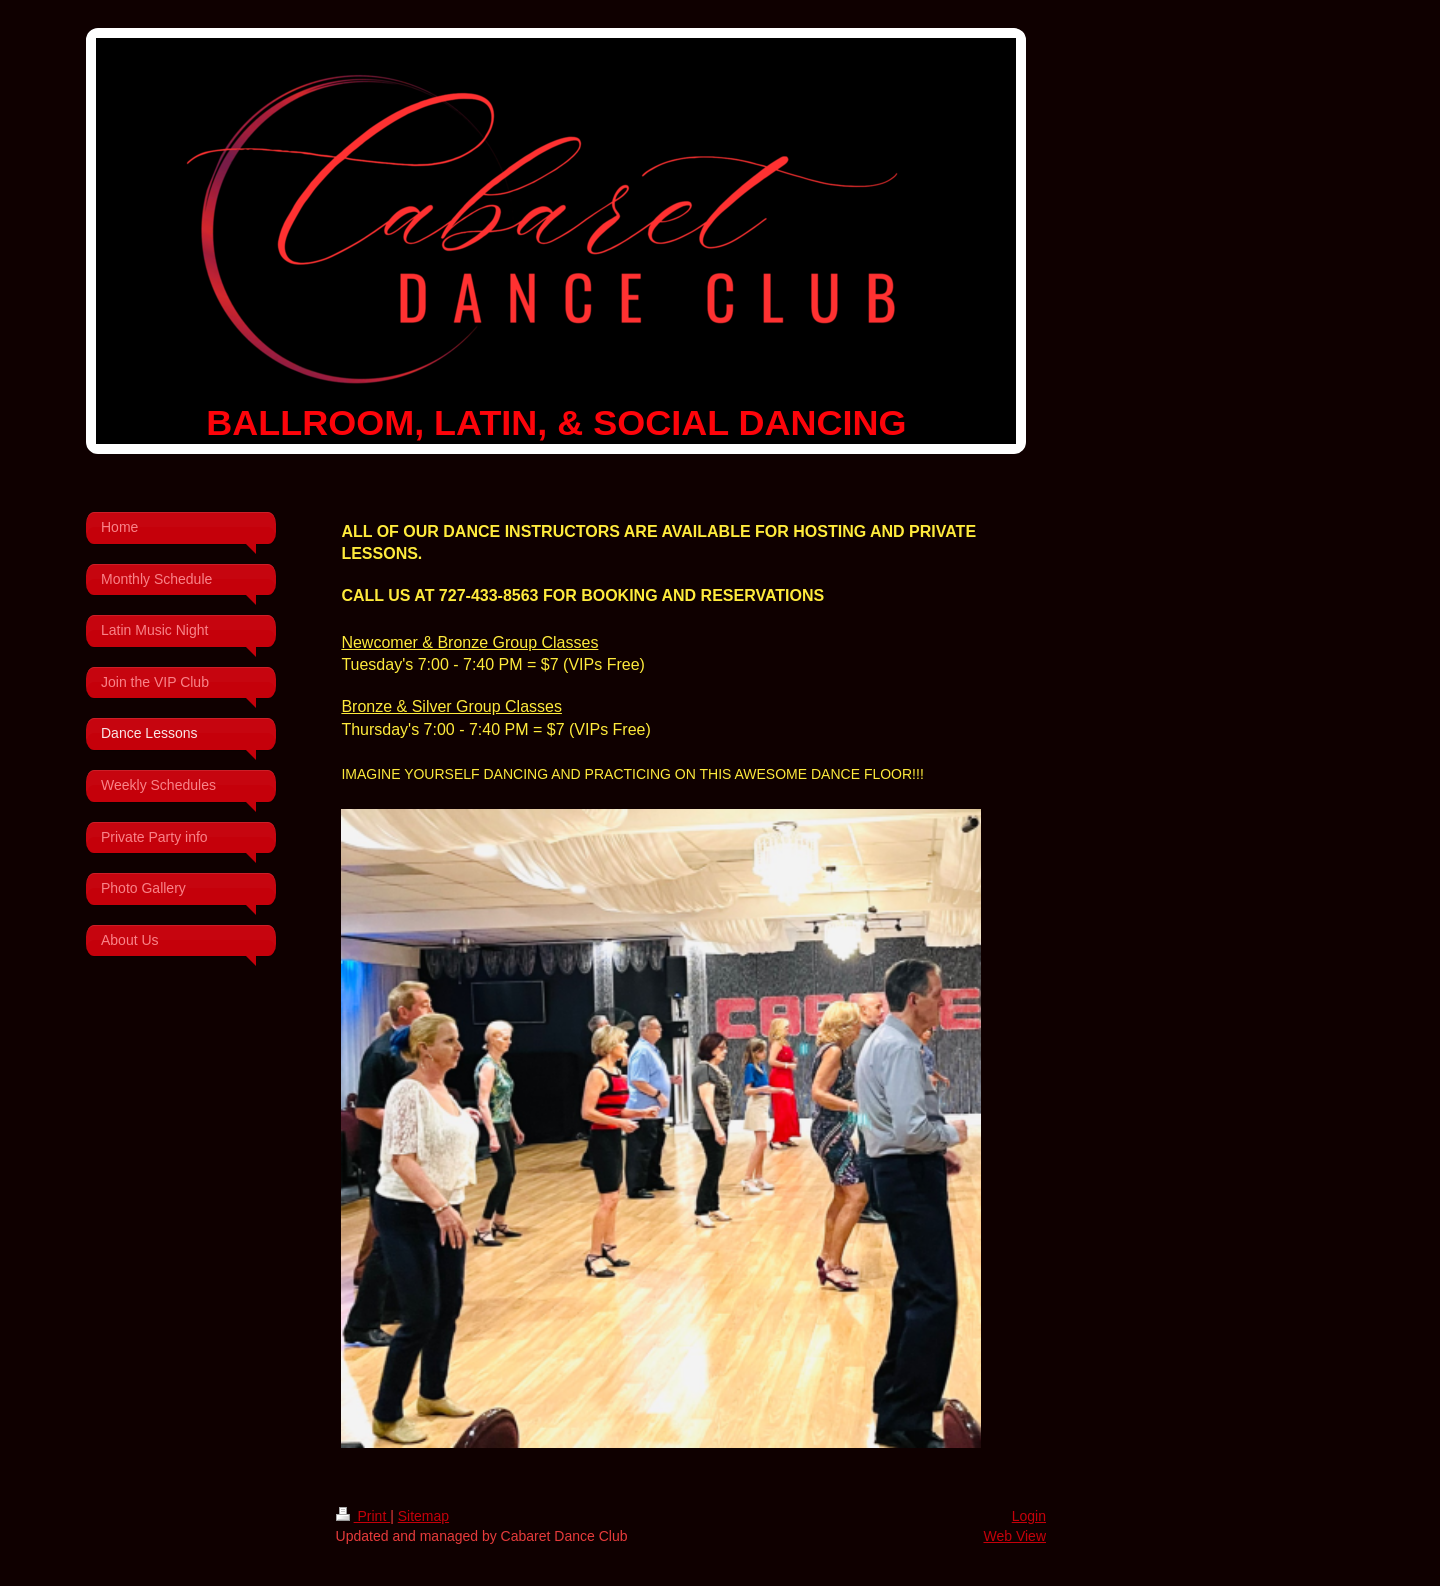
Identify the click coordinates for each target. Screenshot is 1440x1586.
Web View (1014, 1536)
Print (363, 1516)
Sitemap (423, 1516)
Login (1029, 1516)
